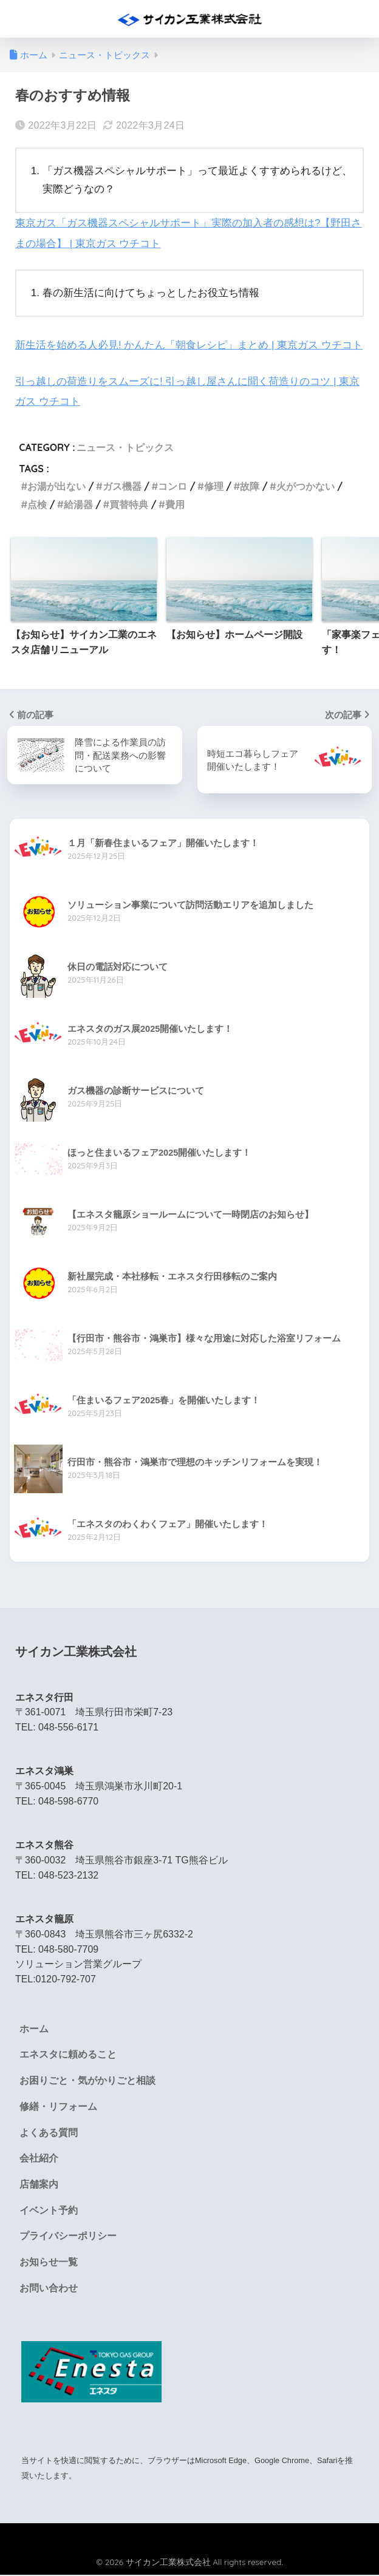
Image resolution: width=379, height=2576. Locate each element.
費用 (175, 503)
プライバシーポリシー (68, 2237)
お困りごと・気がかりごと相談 (87, 2080)
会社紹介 (38, 2159)
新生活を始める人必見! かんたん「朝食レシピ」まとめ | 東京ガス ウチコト (189, 344)
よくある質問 (48, 2132)
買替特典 (128, 503)
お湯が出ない (56, 485)
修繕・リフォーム (58, 2106)
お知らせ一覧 (48, 2264)
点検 (37, 503)
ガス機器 (122, 485)
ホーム (34, 2027)
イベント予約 (48, 2211)
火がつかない (305, 485)
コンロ (172, 485)
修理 (214, 485)
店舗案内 (38, 2185)
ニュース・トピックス (125, 445)
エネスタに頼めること (68, 2054)
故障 (249, 485)
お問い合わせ (48, 2290)
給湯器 (78, 503)
